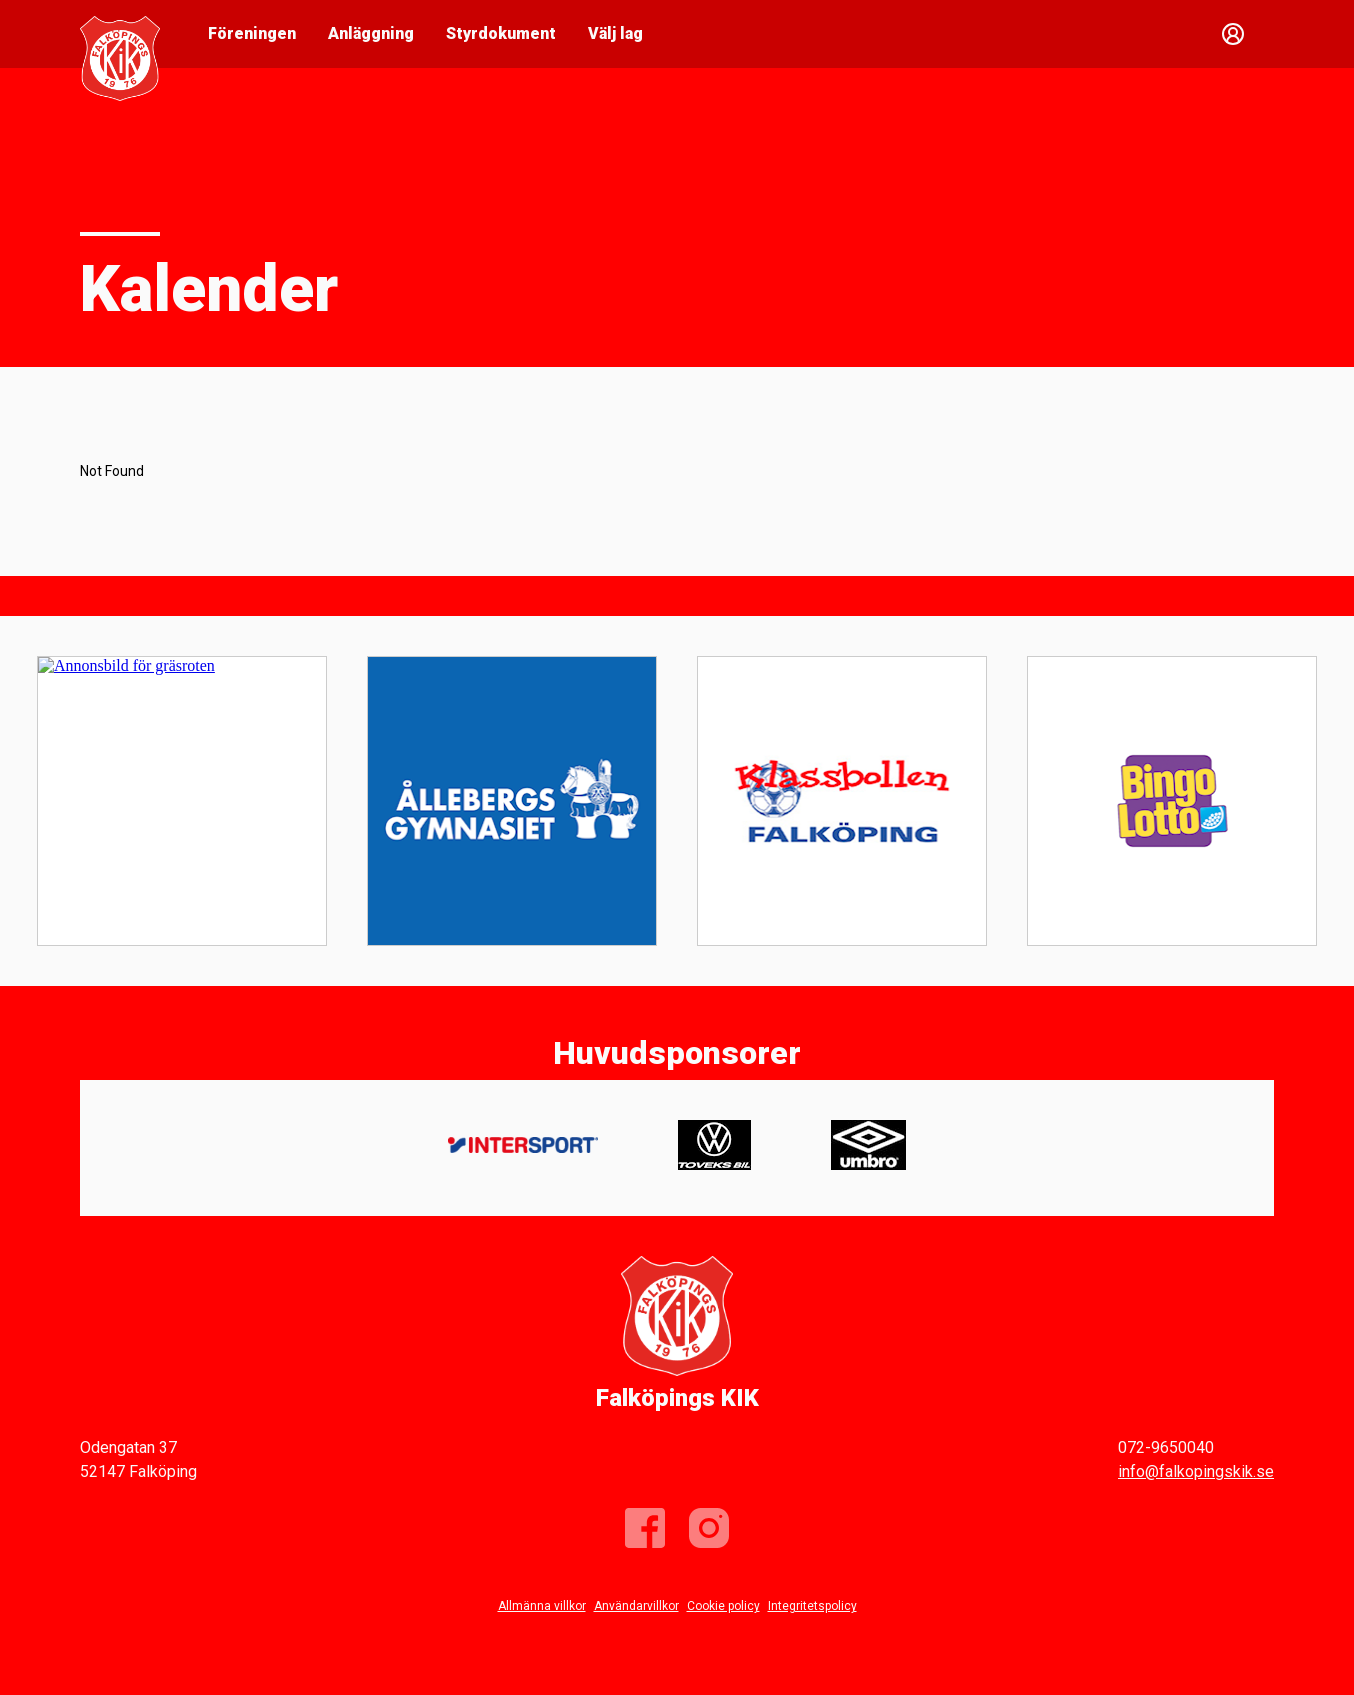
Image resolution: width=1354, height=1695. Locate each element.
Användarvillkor (636, 1606)
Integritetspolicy (812, 1606)
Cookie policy (723, 1606)
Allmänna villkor (542, 1606)
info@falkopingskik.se (1196, 1471)
